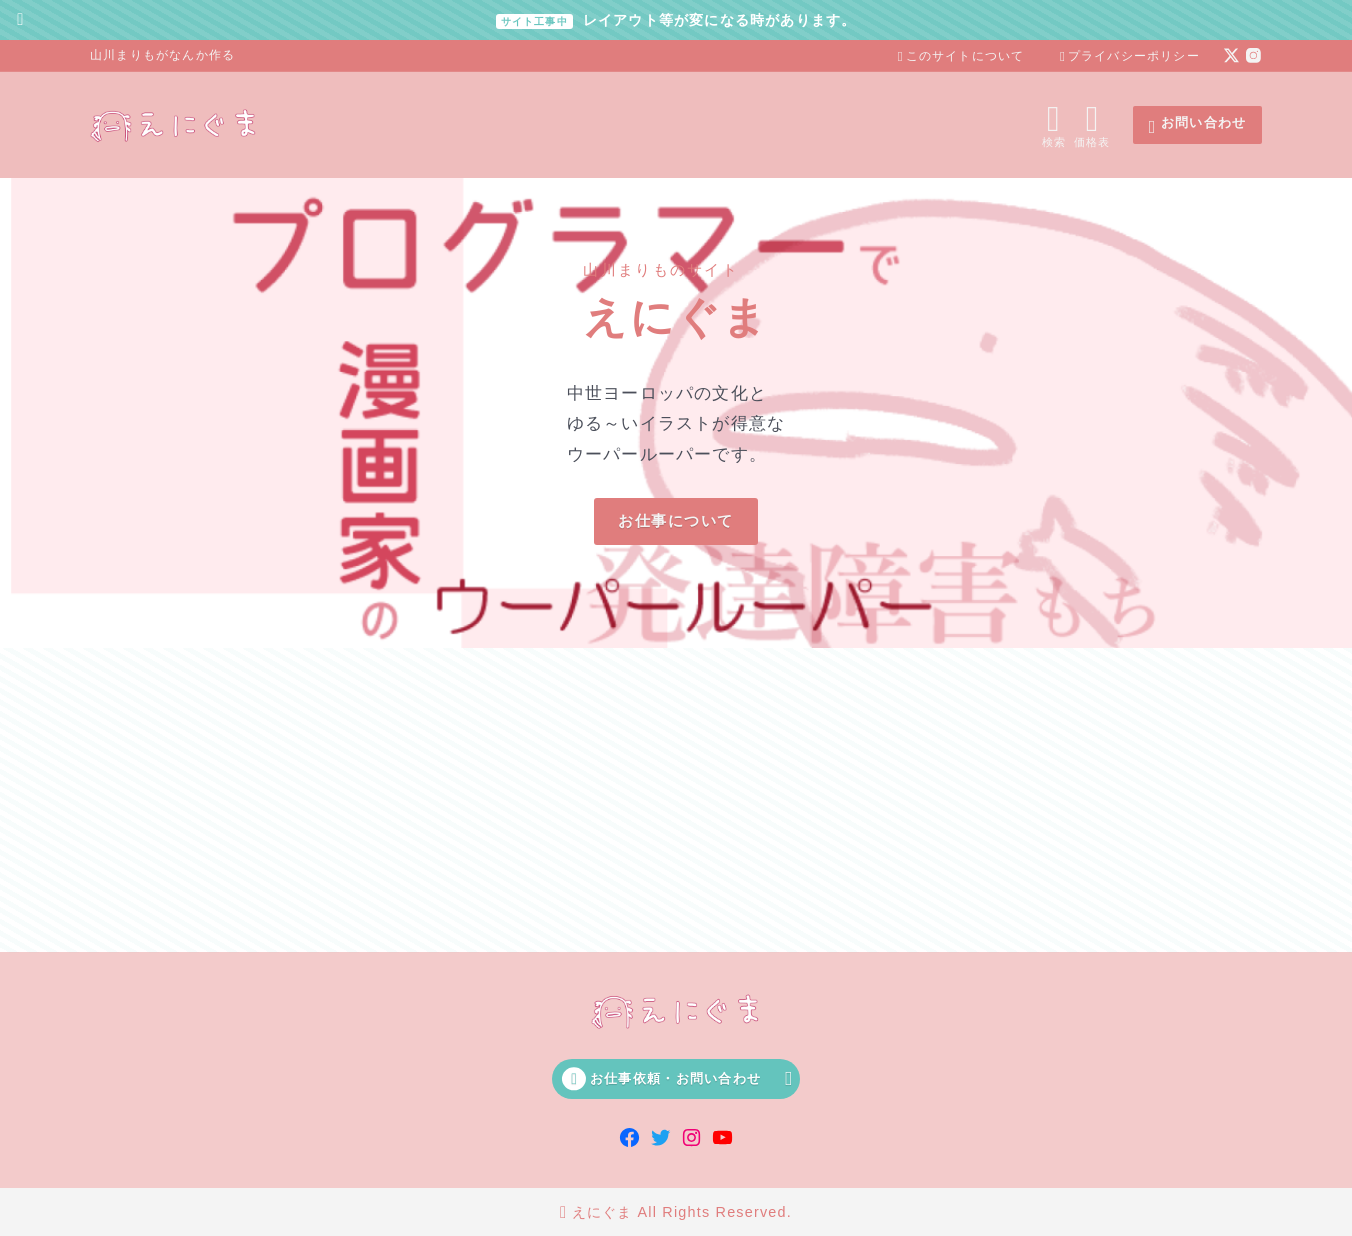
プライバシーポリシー (1130, 56)
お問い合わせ (1197, 126)
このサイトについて (961, 56)
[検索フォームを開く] (1053, 124)
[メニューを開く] (1096, 124)
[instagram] (1253, 55)
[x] (1231, 55)
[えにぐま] (174, 125)
